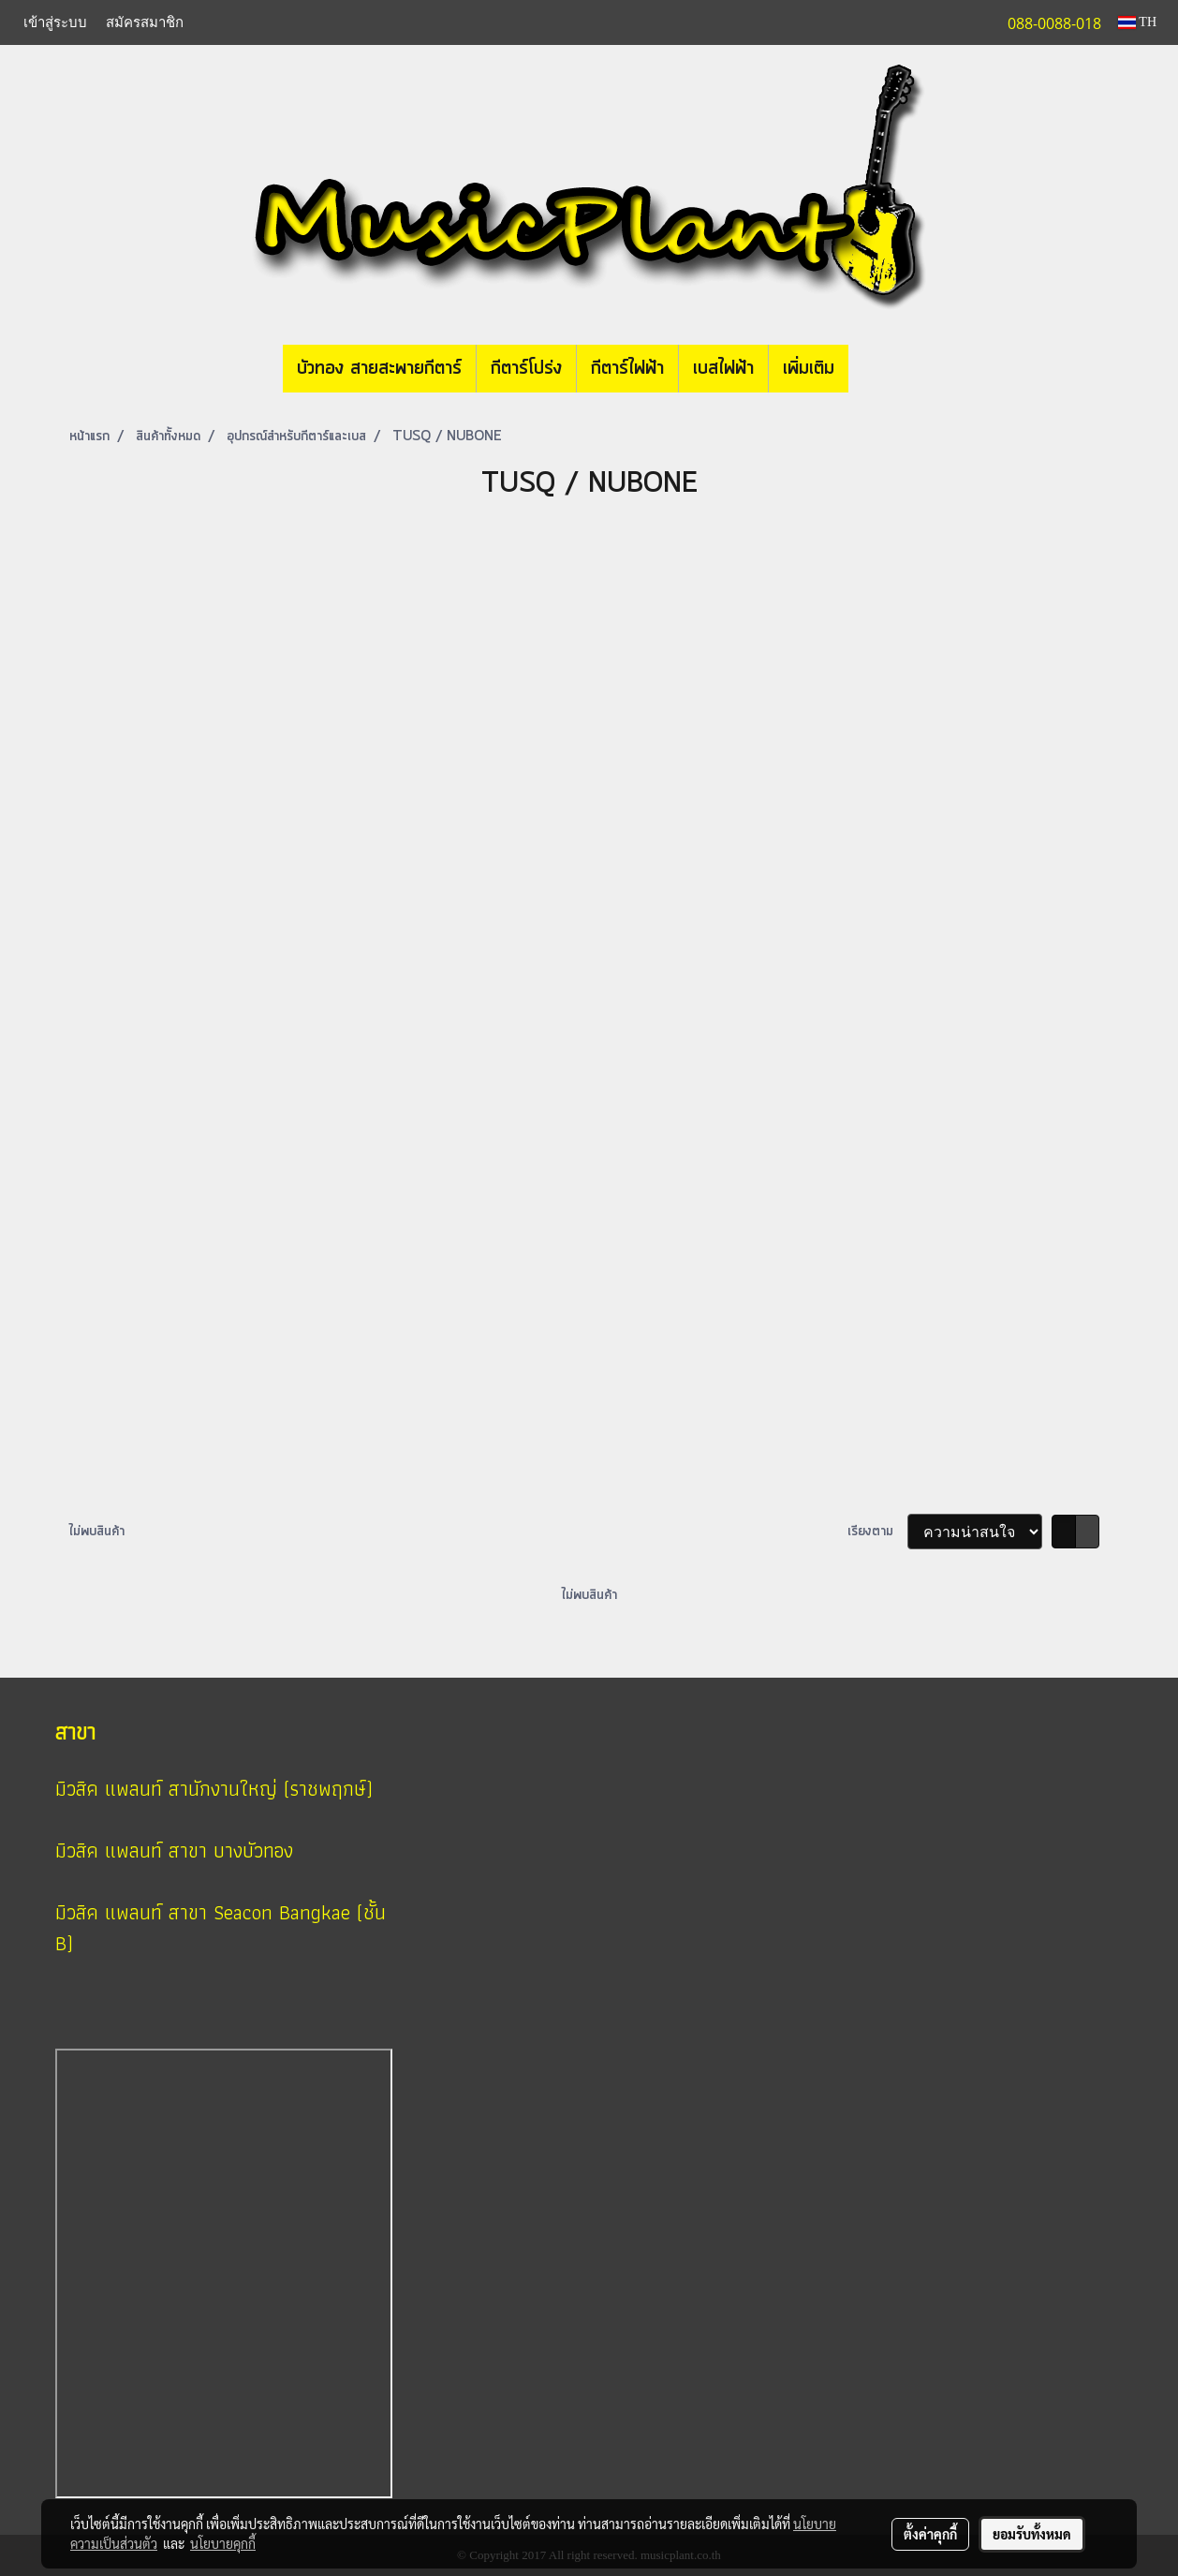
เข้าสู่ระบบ (55, 22)
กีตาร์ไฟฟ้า (627, 368)
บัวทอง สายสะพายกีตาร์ (379, 368)
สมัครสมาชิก (145, 22)
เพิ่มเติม (808, 368)
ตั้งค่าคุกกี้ (930, 2533)
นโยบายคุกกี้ (223, 2543)
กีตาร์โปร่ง (526, 368)
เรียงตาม (877, 1531)
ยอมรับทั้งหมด (1032, 2533)
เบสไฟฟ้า (723, 368)
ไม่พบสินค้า (97, 1531)
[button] (876, 369)
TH (1137, 22)
